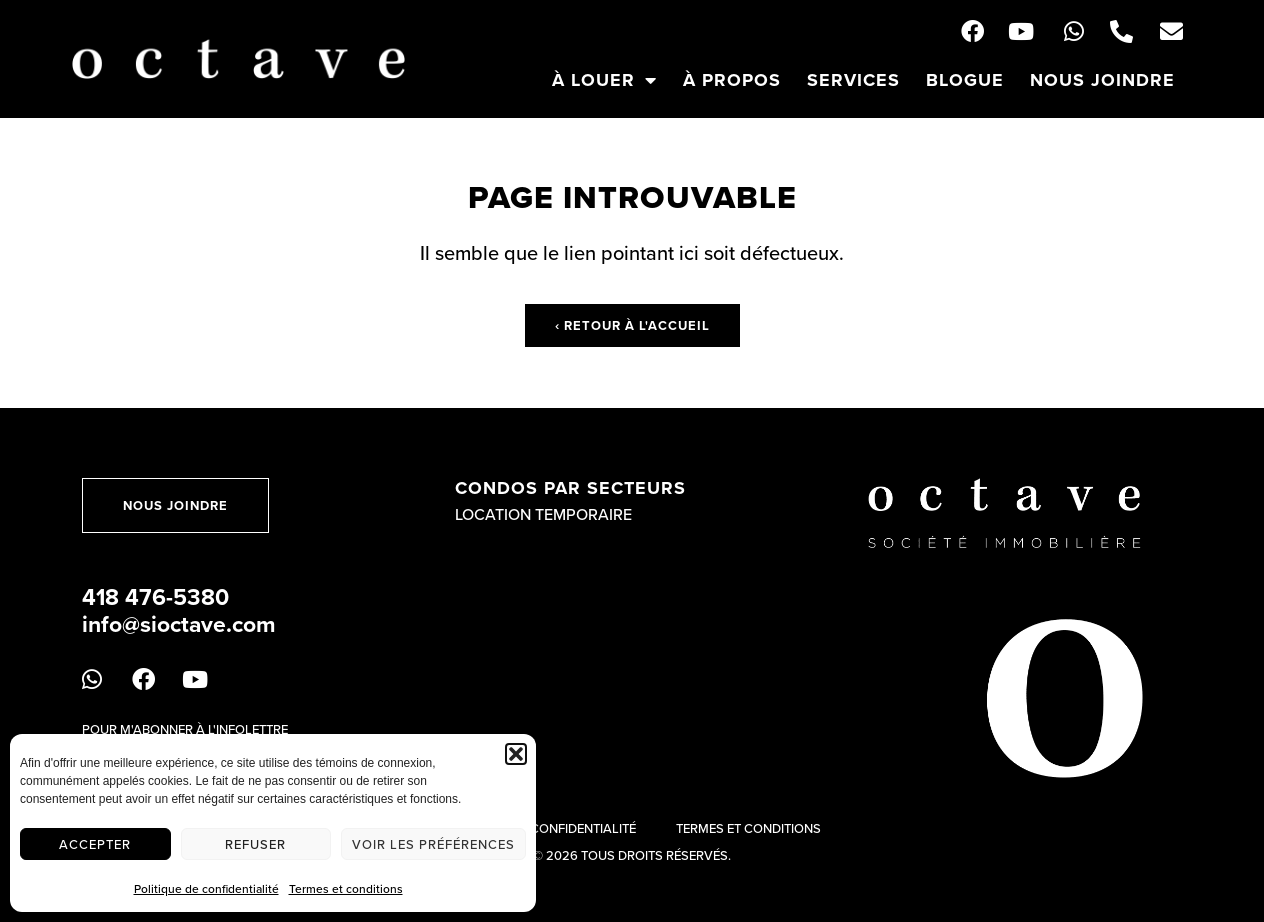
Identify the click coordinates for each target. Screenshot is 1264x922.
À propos (732, 80)
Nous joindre (1102, 80)
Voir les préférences (433, 844)
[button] (516, 754)
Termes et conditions (346, 888)
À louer (604, 80)
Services (853, 80)
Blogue (965, 80)
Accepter (95, 844)
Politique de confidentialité (206, 888)
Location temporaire (543, 514)
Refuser (255, 844)
